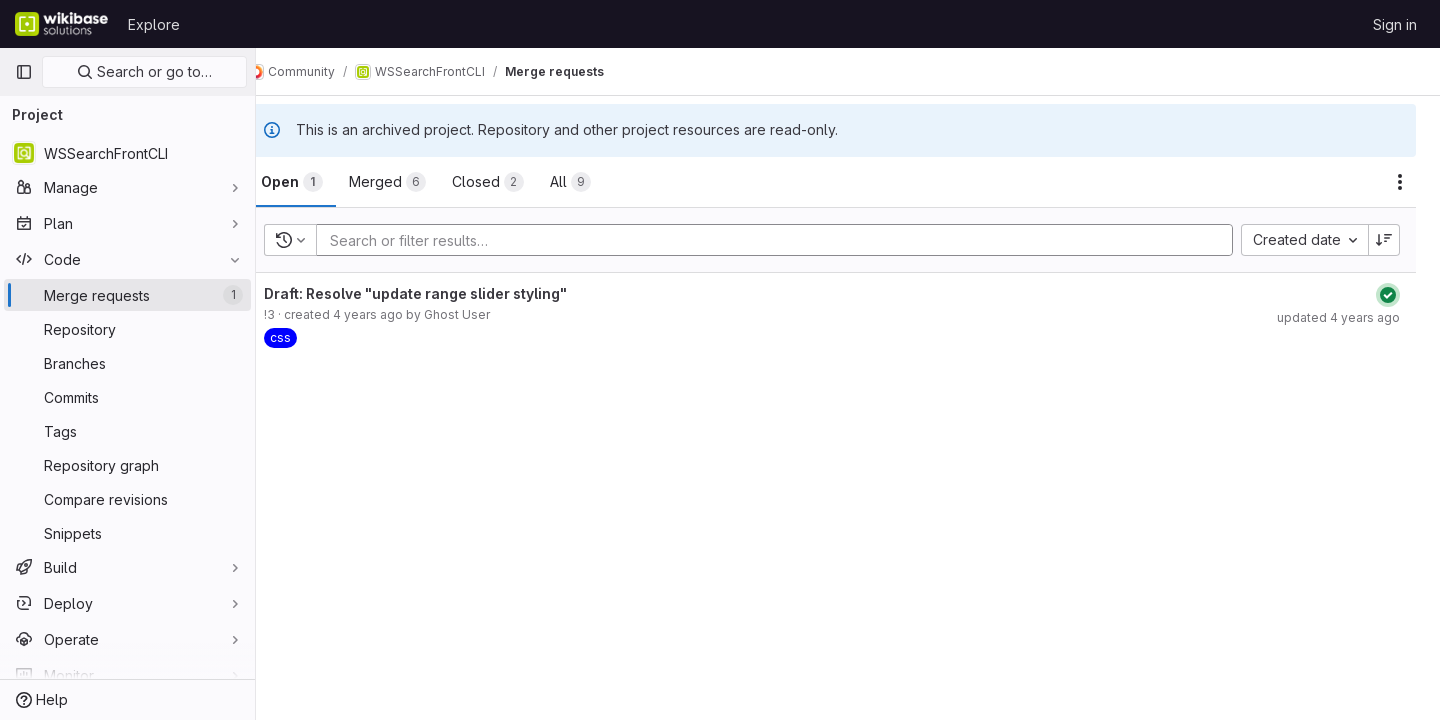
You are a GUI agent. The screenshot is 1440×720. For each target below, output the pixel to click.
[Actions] (1400, 182)
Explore (154, 24)
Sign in (1395, 24)
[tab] (324, 182)
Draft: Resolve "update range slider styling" (447, 293)
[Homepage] (61, 24)
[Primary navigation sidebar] (24, 72)
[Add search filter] (796, 240)
